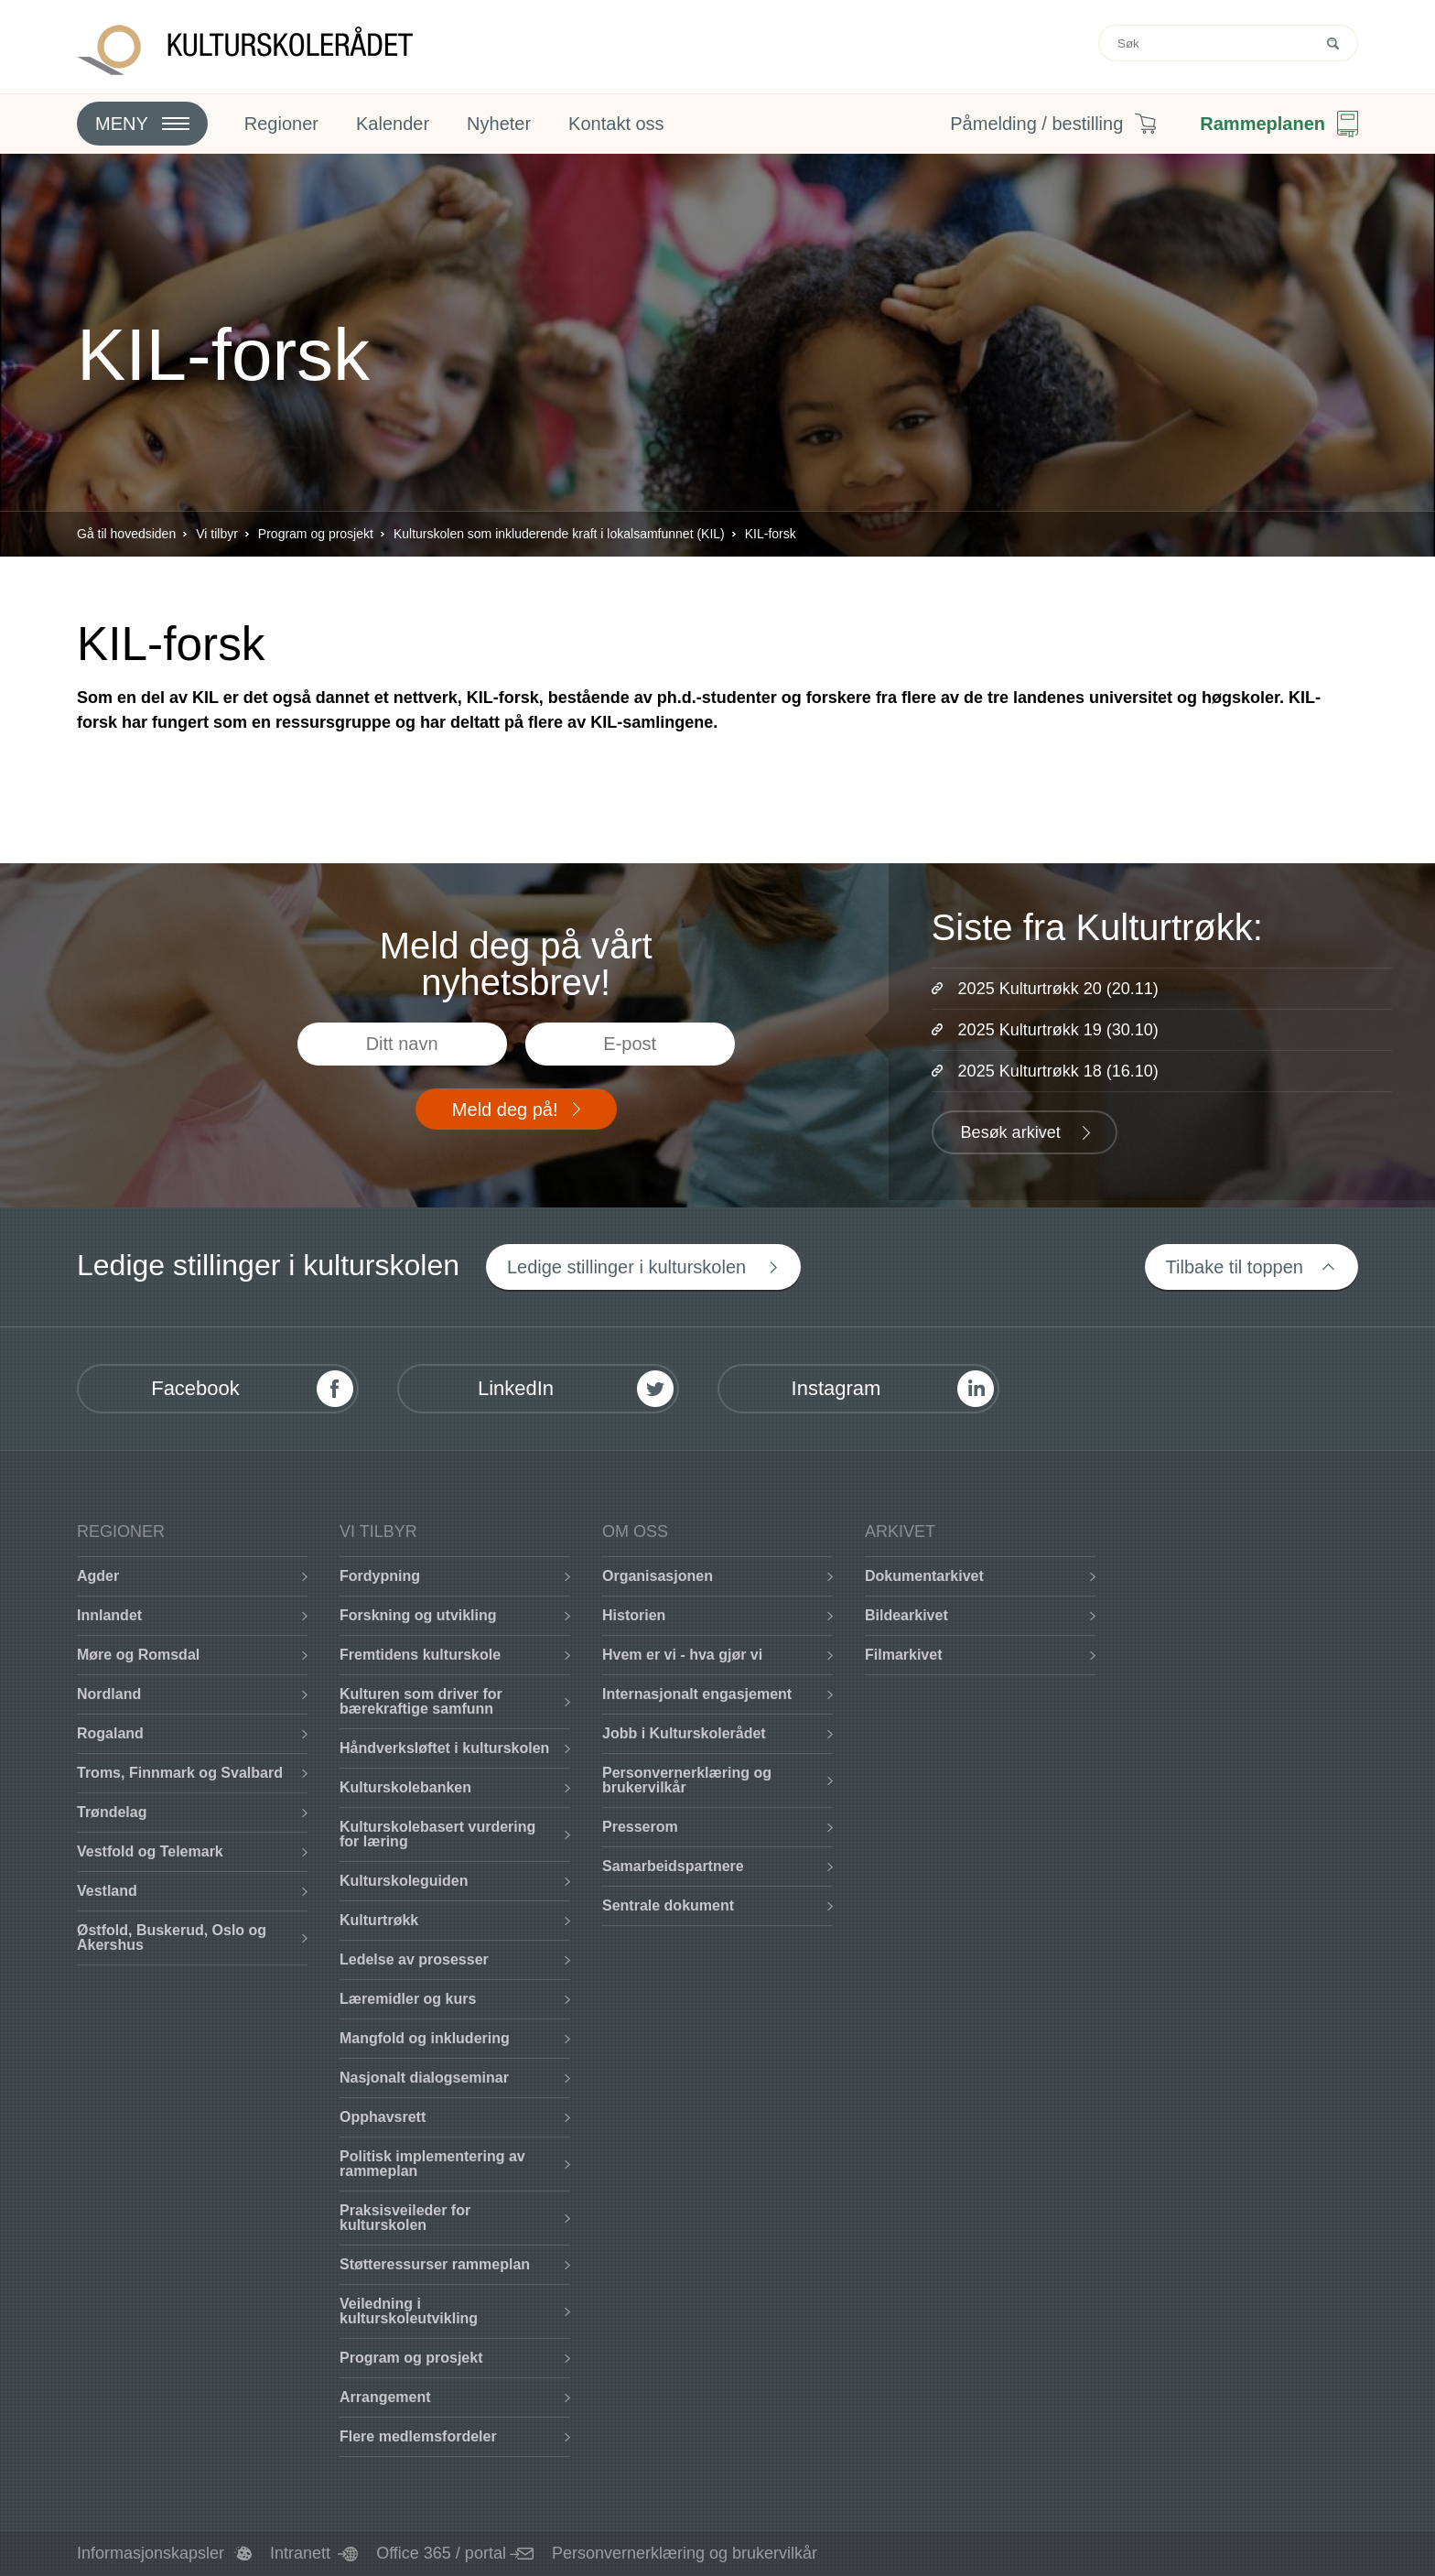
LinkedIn (516, 1388)
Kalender (392, 123)
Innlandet (109, 1615)
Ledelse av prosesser (414, 1959)
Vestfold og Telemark (150, 1851)
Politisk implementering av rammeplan (432, 2163)
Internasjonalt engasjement (697, 1694)
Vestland (107, 1891)
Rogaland (110, 1733)
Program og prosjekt (315, 533)
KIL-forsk (770, 533)
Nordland (109, 1694)
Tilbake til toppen (1234, 1267)
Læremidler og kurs (408, 1999)
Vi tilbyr (217, 533)
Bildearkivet (906, 1615)
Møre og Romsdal (138, 1654)
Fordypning (380, 1576)
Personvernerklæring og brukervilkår (686, 1780)
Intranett (300, 2553)
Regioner (281, 123)
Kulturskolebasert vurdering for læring (437, 1834)
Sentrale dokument (668, 1905)
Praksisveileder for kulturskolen (405, 2218)
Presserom (640, 1827)
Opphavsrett (383, 2117)
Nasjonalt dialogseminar (424, 2077)
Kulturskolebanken (405, 1787)
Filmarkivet (903, 1654)
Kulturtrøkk (379, 1920)
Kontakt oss (616, 123)
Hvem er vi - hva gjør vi (682, 1654)
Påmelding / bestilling (1036, 124)
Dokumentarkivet (924, 1576)
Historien (633, 1615)
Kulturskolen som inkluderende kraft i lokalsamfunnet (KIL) (559, 533)
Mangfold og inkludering (425, 2038)
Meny (121, 124)
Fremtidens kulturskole (420, 1654)
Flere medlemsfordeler (418, 2436)
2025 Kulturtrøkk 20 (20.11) (1058, 989)
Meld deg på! (505, 1109)
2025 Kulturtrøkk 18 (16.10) (1058, 1071)
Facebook (195, 1388)
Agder (98, 1576)
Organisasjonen (657, 1576)
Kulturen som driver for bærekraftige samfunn (421, 1701)
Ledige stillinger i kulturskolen (626, 1267)
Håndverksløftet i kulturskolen (444, 1748)
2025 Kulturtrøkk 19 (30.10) (1058, 1030)
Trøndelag (111, 1812)
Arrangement (385, 2397)
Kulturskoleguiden (404, 1881)
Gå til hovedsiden (126, 533)
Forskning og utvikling (418, 1615)
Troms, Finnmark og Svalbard (180, 1772)
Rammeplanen (1262, 124)
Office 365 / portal (441, 2553)
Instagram (836, 1388)
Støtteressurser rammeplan (435, 2264)
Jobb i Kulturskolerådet (684, 1733)
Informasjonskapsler (150, 2553)
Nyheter (499, 123)
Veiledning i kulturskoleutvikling (409, 2311)
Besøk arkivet (1011, 1132)
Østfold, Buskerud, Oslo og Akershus (171, 1937)
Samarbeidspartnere (673, 1866)
